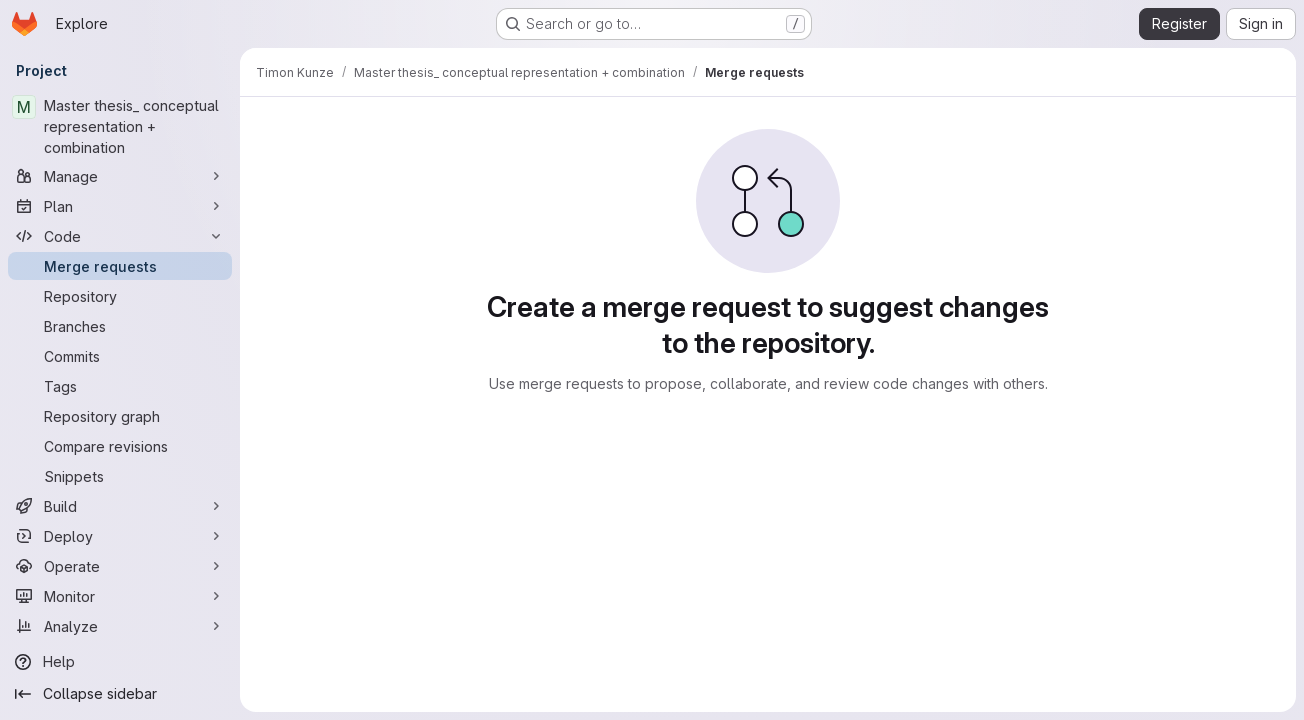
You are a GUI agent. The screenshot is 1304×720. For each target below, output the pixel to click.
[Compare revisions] (120, 446)
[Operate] (120, 566)
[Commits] (120, 356)
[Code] (120, 236)
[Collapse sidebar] (120, 694)
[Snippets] (120, 476)
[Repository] (120, 296)
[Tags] (120, 386)
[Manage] (120, 176)
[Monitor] (120, 596)
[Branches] (120, 326)
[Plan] (120, 206)
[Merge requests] (120, 266)
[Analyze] (120, 626)
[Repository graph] (120, 416)
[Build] (120, 506)
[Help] (120, 662)
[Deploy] (120, 536)
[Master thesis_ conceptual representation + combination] (120, 126)
